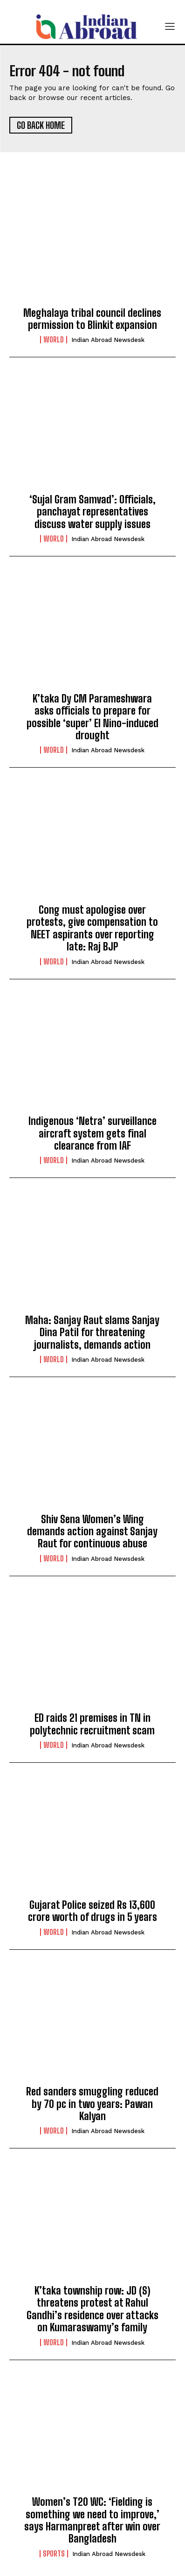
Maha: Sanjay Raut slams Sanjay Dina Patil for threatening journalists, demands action (92, 1332)
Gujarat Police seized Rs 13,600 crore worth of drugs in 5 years (92, 1911)
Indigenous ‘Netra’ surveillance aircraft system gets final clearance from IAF (92, 1133)
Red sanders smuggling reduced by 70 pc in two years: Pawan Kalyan (92, 2103)
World (53, 339)
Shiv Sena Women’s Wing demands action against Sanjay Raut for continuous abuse (92, 1531)
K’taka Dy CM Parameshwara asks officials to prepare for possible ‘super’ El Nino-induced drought (92, 717)
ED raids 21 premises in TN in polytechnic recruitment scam (92, 1724)
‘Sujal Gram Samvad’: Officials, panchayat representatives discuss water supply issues (92, 511)
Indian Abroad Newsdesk (107, 339)
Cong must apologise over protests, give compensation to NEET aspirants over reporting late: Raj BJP (92, 928)
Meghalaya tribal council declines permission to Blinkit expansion (92, 319)
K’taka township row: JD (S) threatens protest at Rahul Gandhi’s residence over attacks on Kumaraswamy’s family (92, 2309)
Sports (54, 2553)
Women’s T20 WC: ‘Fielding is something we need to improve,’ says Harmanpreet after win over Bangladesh (92, 2520)
